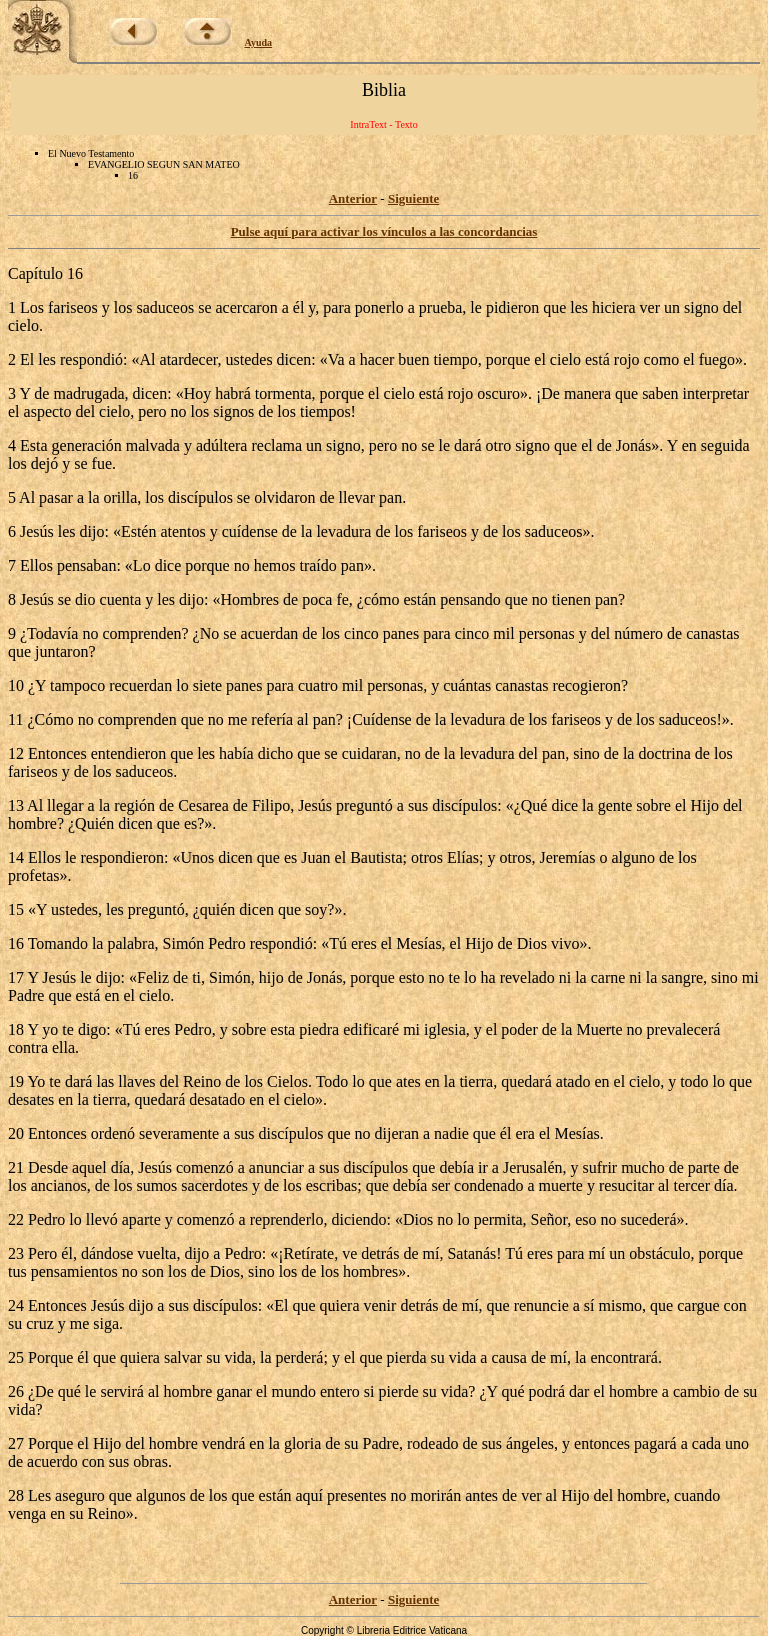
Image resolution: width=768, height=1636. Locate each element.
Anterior (353, 198)
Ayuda (259, 42)
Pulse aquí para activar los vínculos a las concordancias (384, 231)
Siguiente (413, 198)
